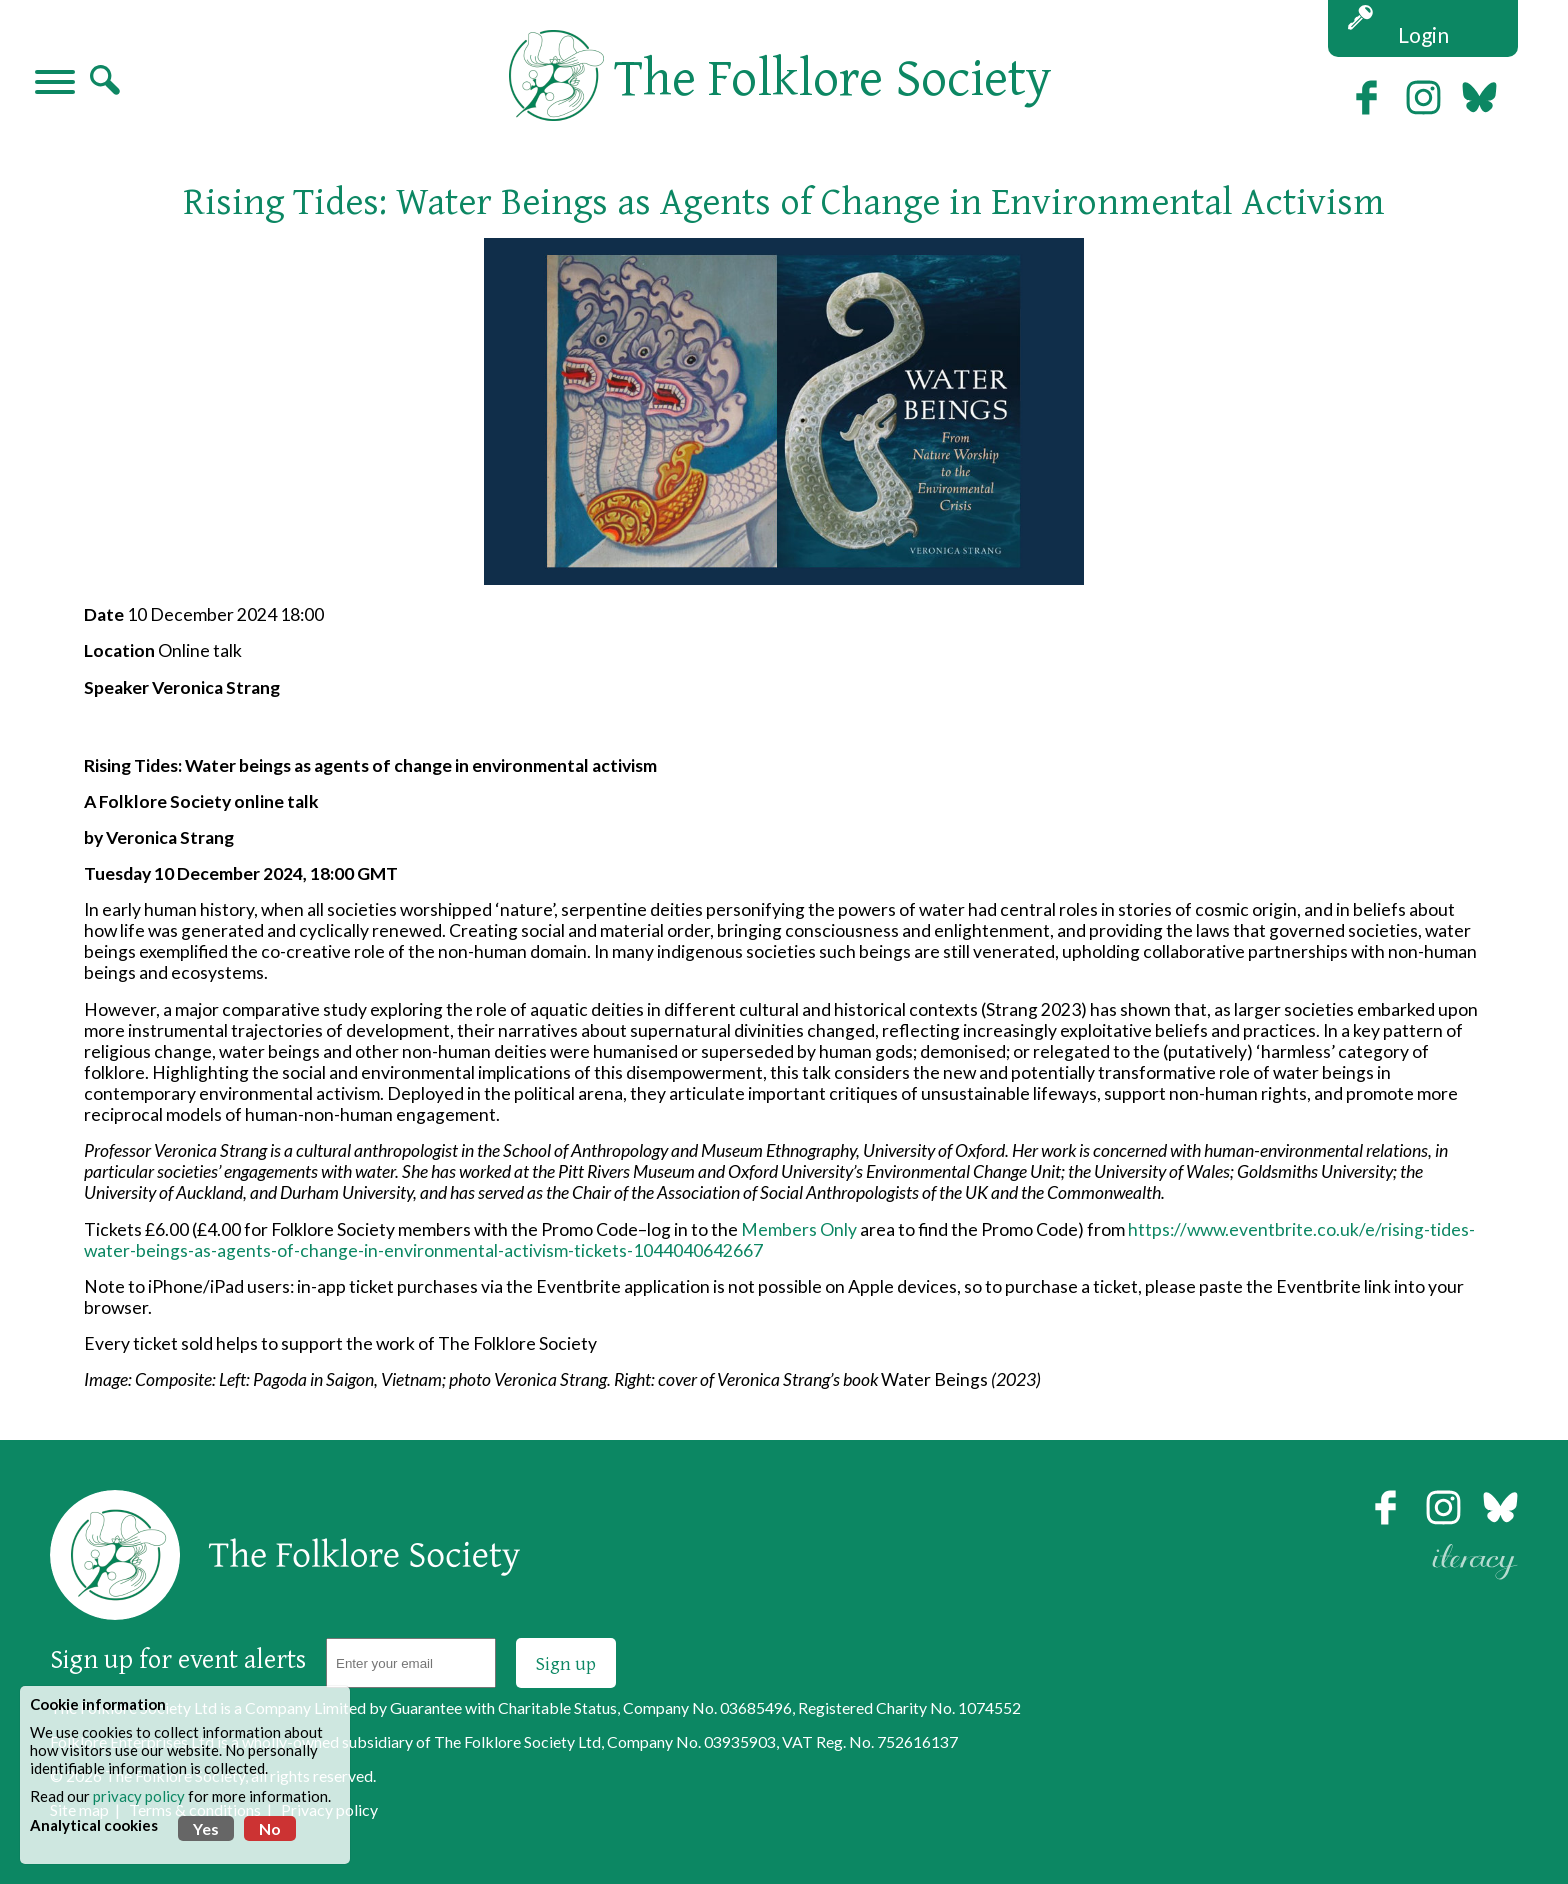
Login (1423, 34)
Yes (206, 1828)
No (270, 1828)
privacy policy (139, 1796)
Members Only (799, 1229)
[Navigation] (55, 84)
